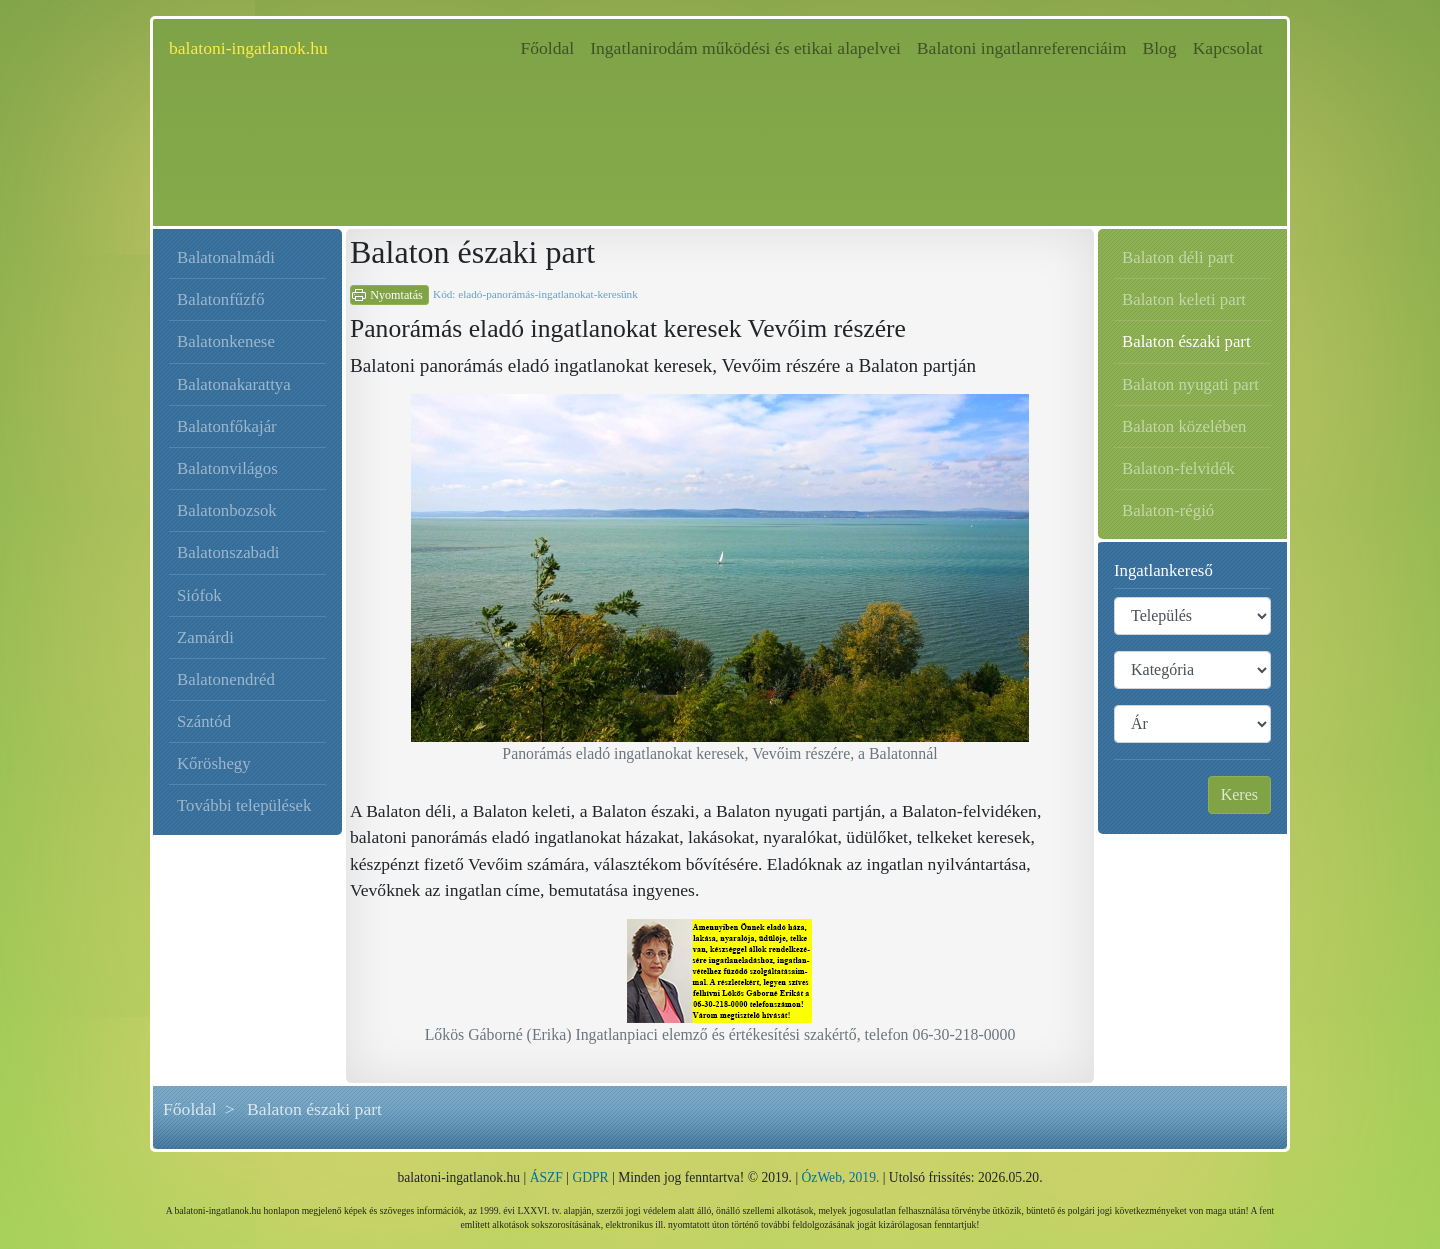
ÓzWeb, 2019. (841, 1177)
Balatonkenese (226, 341)
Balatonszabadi (228, 552)
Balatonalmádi (226, 257)
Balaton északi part (1186, 341)
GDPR (590, 1177)
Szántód (204, 721)
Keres (1239, 794)
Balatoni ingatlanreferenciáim (1022, 48)
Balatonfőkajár (227, 426)
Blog (1159, 48)
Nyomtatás (396, 295)
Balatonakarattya (234, 384)
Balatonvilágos (227, 468)
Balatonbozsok (227, 510)
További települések (244, 805)
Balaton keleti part (1184, 299)
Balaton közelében (1184, 426)
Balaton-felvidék (1178, 468)
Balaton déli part (1178, 257)
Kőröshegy (214, 763)
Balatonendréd (226, 679)
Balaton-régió (1168, 510)
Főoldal (551, 46)
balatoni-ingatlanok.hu (248, 48)
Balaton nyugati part (1190, 384)
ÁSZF (546, 1177)
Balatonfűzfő (221, 299)
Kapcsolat (1228, 48)
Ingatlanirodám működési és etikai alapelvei (745, 48)
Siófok (199, 595)
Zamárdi (205, 637)
